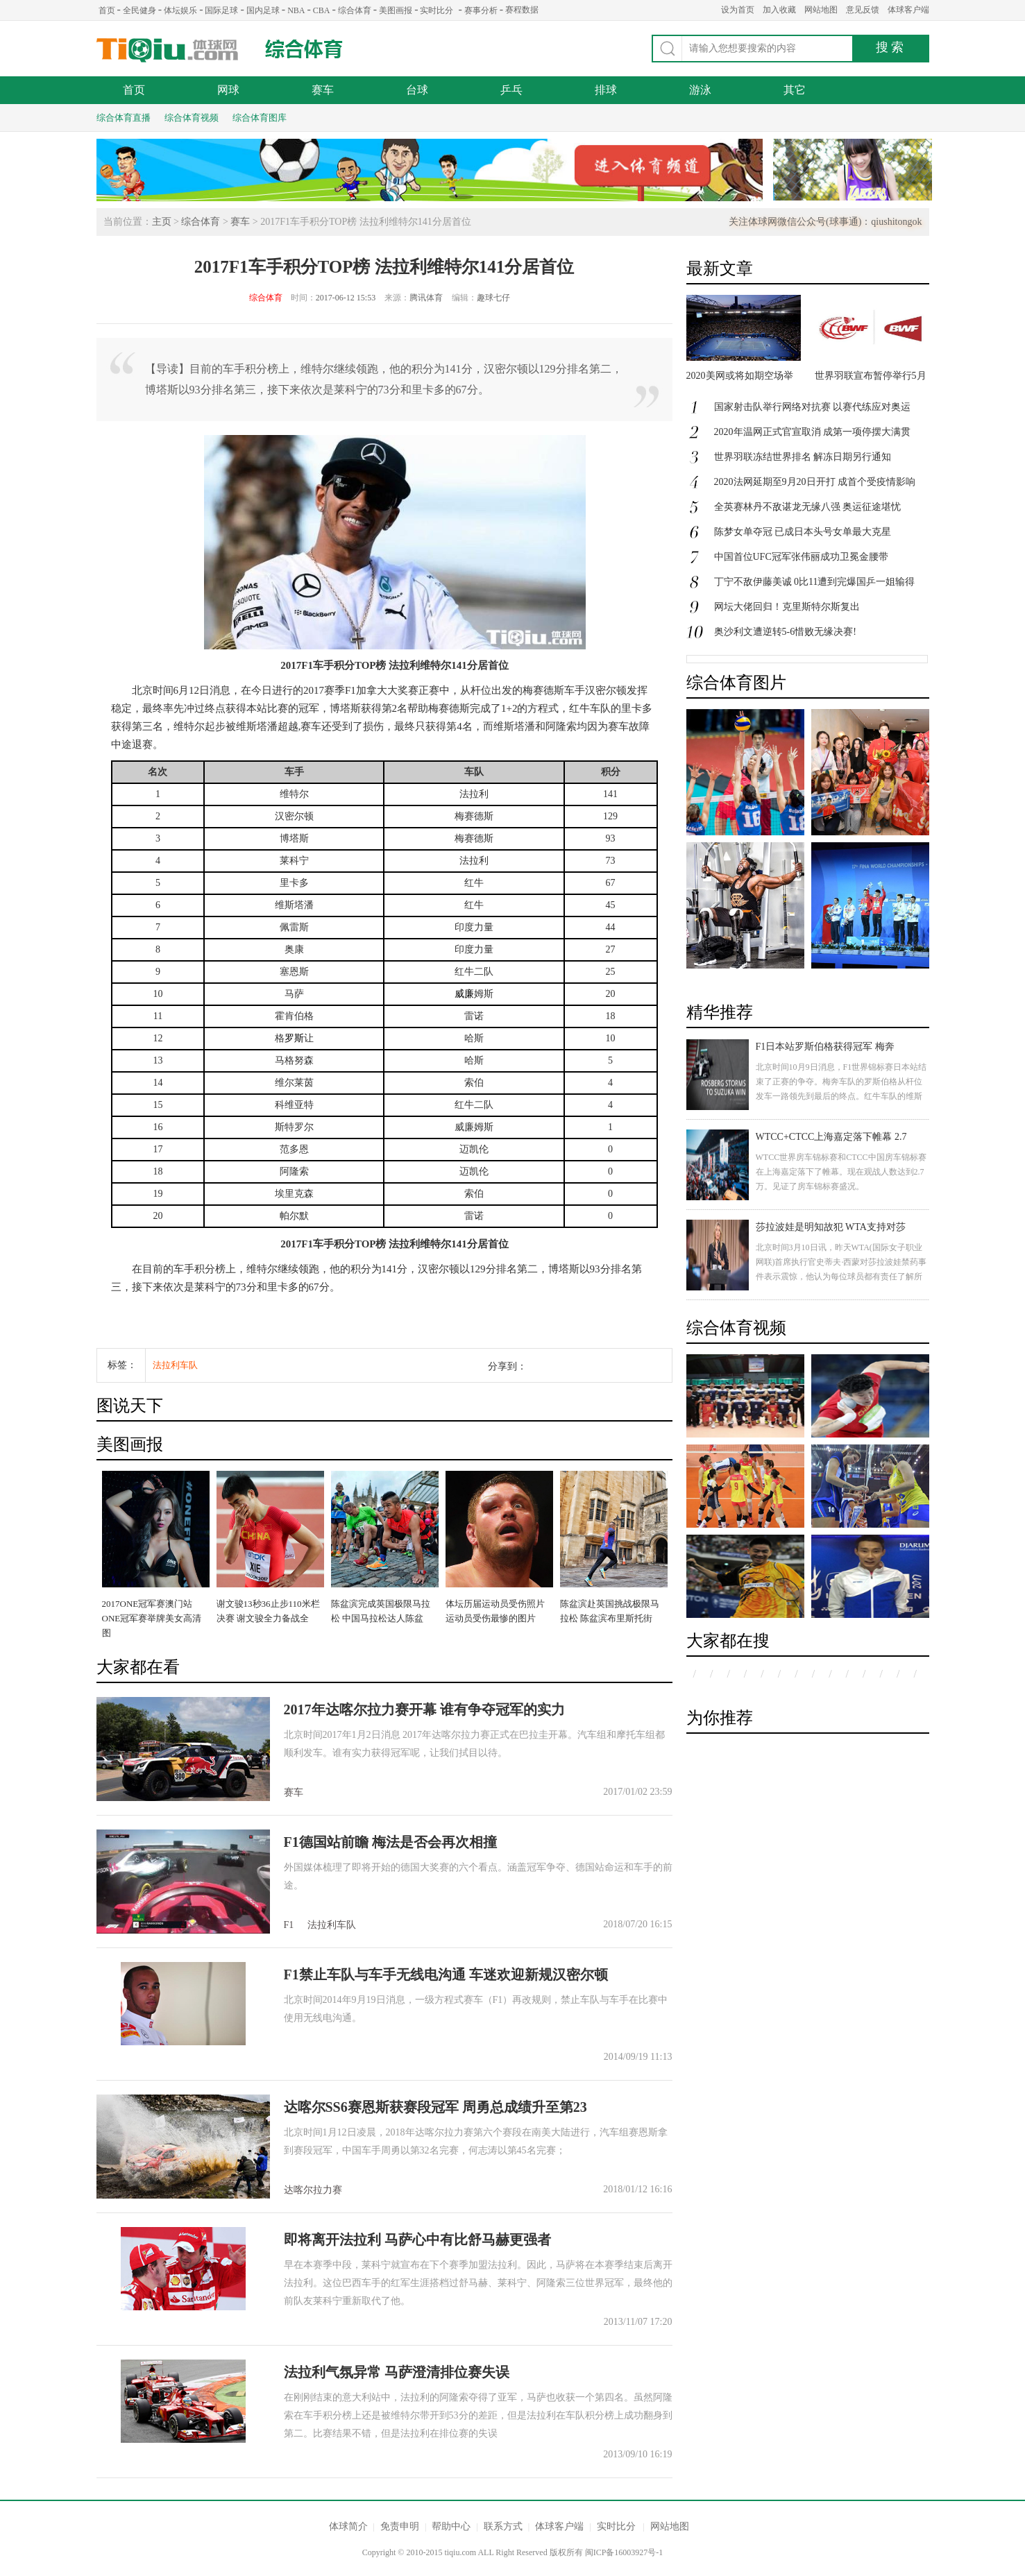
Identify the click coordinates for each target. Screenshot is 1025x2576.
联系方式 (503, 2526)
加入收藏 (779, 10)
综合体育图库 (259, 117)
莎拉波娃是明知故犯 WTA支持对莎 (831, 1227)
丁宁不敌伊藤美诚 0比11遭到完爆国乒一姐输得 (814, 582)
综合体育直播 (123, 117)
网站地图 (821, 10)
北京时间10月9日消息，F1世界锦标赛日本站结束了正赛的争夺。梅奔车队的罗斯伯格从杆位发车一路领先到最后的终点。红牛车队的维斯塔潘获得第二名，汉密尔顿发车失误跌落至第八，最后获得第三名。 (841, 1096)
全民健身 (139, 10)
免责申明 (399, 2526)
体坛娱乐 (180, 10)
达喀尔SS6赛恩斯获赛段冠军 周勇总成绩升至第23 (435, 2107)
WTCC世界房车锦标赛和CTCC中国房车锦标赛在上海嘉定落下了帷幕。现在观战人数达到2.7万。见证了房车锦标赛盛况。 (841, 1171)
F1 (289, 1925)
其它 (794, 90)
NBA (296, 10)
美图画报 (395, 10)
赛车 (323, 90)
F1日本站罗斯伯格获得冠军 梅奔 (825, 1046)
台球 (417, 90)
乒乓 (511, 90)
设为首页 (737, 10)
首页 (107, 10)
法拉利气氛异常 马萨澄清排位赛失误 (396, 2372)
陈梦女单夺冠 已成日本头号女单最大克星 (803, 532)
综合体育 (354, 10)
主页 (161, 221)
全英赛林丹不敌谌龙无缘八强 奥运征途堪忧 (807, 507)
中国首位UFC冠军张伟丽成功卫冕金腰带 (801, 557)
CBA (321, 10)
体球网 (167, 50)
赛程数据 (522, 10)
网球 (228, 90)
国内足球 (263, 10)
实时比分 (436, 10)
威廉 (464, 994)
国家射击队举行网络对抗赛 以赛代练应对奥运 (812, 407)
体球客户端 (908, 10)
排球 (606, 90)
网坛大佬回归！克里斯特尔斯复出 (787, 607)
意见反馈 (862, 10)
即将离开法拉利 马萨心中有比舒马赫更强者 (417, 2239)
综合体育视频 (191, 117)
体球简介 (348, 2526)
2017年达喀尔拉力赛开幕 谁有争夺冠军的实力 (424, 1709)
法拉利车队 (175, 1365)
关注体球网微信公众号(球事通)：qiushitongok (825, 221)
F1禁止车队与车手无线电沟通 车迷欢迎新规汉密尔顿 (446, 1974)
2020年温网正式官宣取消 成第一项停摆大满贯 (812, 432)
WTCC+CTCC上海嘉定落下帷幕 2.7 (831, 1137)
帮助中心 (451, 2526)
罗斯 (294, 1038)
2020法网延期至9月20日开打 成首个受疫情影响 (815, 482)
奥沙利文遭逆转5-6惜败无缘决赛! (785, 631)
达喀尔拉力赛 (313, 2190)
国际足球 (221, 10)
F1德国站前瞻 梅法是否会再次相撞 (390, 1842)
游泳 (700, 90)
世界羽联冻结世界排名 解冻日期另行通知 (803, 457)
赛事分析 (481, 10)
